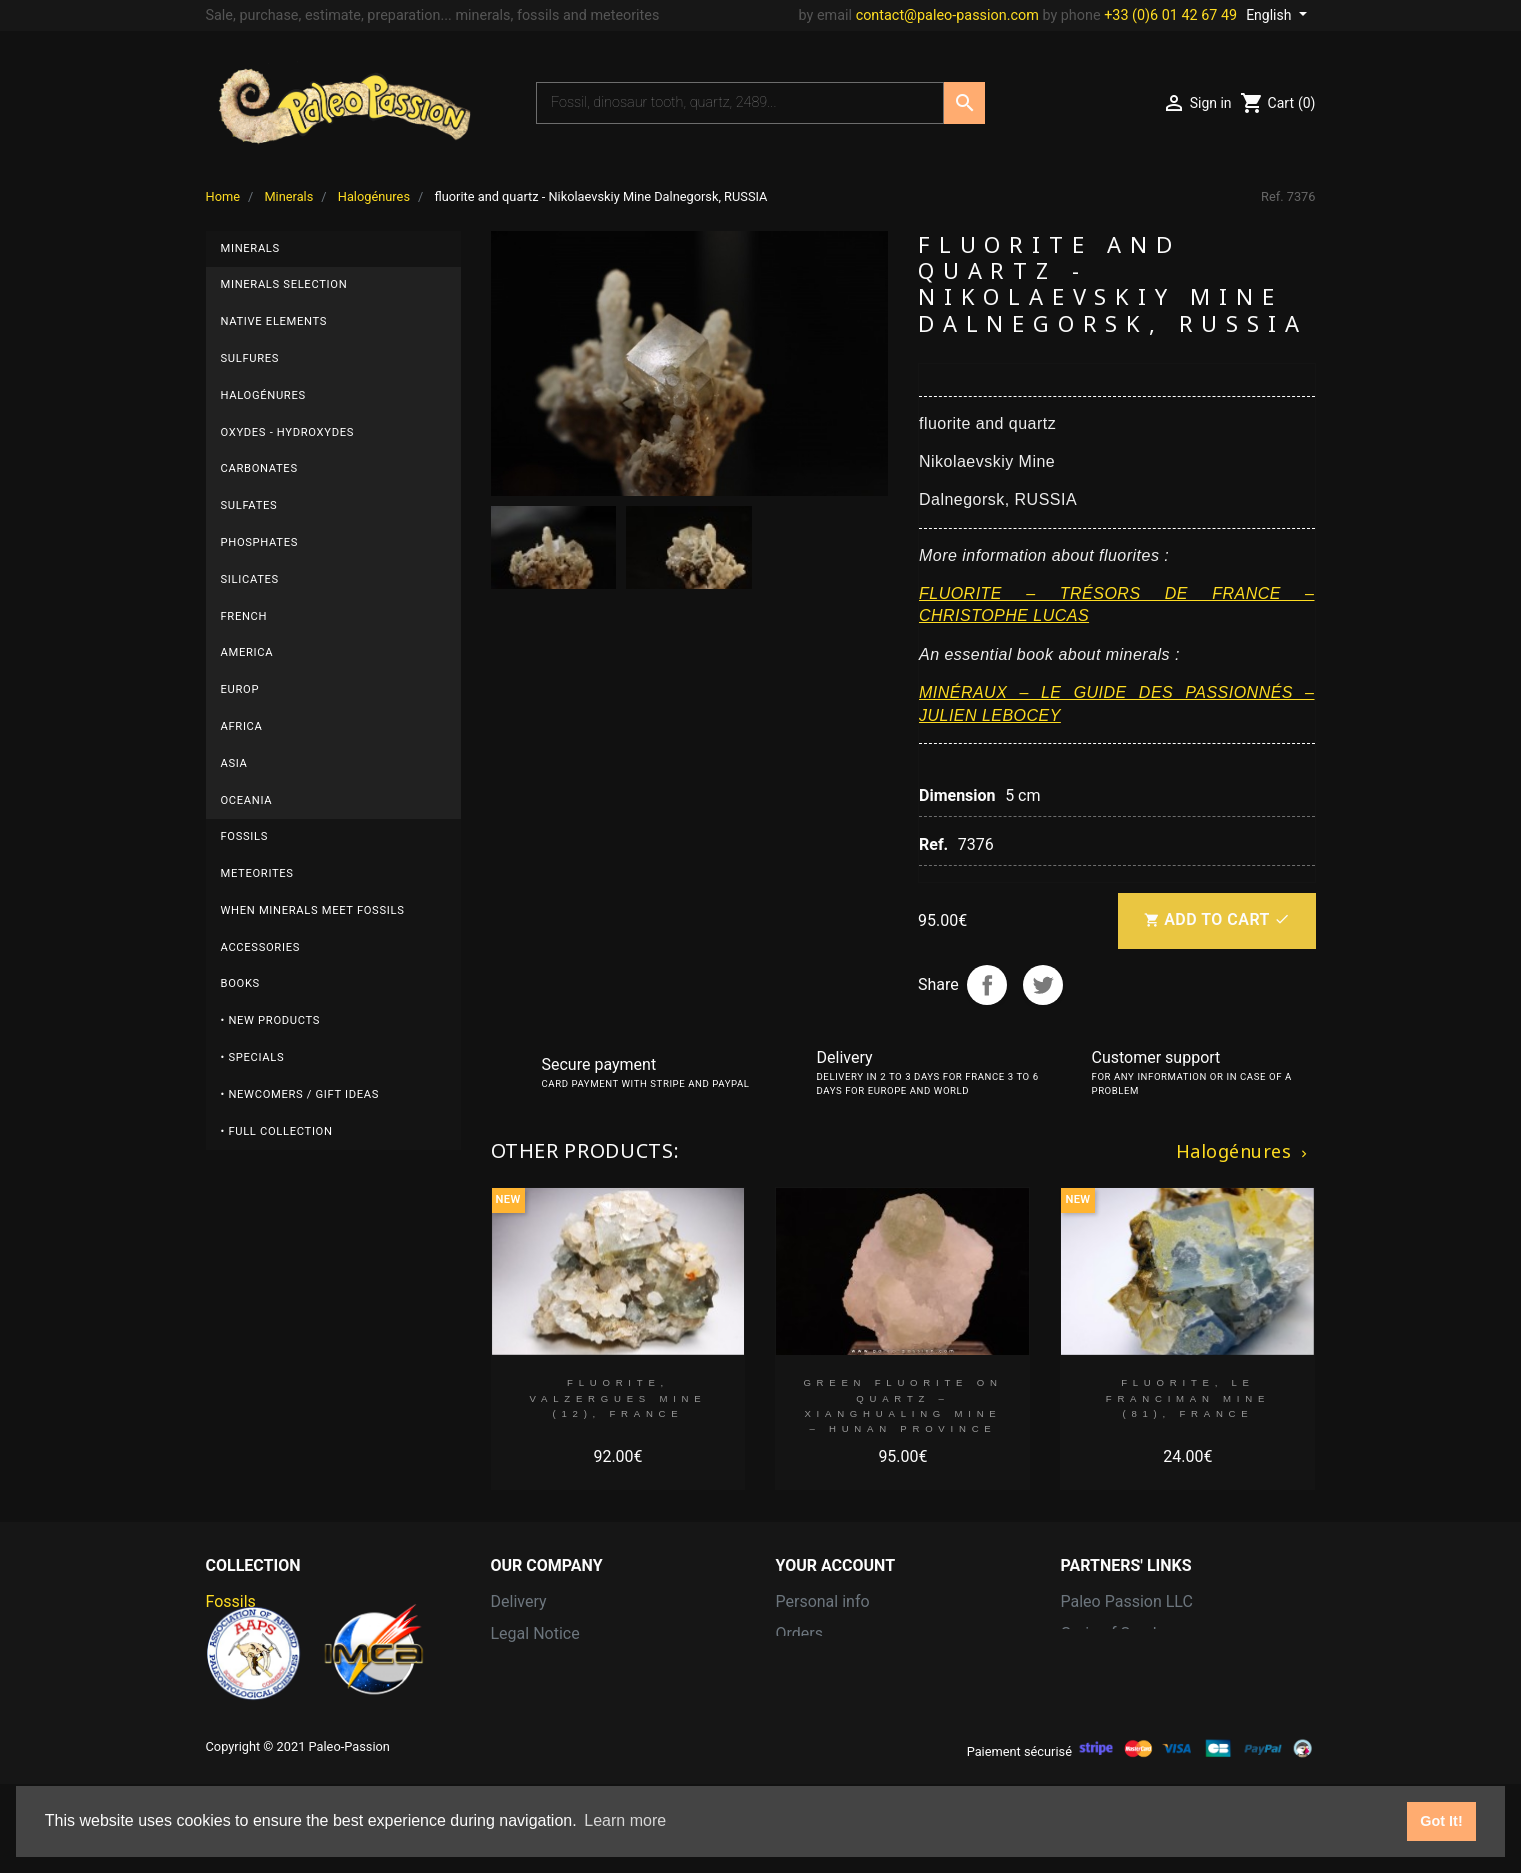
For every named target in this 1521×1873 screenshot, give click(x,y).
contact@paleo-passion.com (947, 15)
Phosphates (260, 542)
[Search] (740, 103)
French (244, 616)
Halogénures (263, 395)
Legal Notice (535, 1633)
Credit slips (816, 1665)
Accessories (260, 947)
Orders (799, 1633)
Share (987, 985)
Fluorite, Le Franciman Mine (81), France (1188, 1398)
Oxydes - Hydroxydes (288, 432)
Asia (234, 763)
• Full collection (277, 1131)
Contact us (529, 1697)
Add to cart (1216, 921)
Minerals (250, 248)
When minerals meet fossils (313, 910)
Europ (240, 689)
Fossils (245, 836)
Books (240, 983)
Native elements (274, 321)
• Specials (253, 1057)
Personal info (823, 1601)
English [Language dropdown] (1270, 15)
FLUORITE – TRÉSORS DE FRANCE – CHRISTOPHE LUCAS (1117, 604)
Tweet (1043, 985)
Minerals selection (284, 284)
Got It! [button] (1441, 1821)
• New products (271, 1020)
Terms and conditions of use (592, 1665)
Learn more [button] (625, 1820)
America (247, 652)
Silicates (250, 579)
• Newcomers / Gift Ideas (300, 1094)
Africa (242, 726)
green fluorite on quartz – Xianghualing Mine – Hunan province (902, 1405)
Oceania (247, 800)
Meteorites (257, 873)
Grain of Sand (1109, 1633)
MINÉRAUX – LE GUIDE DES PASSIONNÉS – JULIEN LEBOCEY (1117, 703)
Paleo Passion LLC (1127, 1601)
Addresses (814, 1697)
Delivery (519, 1601)
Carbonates (259, 468)
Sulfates (249, 505)
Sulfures (250, 358)
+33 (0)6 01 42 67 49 (1170, 15)
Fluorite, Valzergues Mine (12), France (618, 1398)
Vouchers (809, 1729)
